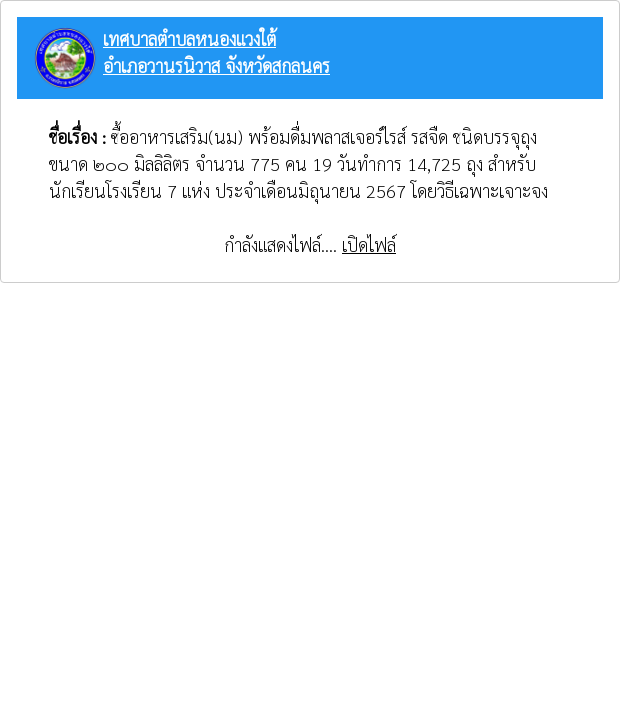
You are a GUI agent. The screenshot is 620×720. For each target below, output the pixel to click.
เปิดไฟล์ (369, 244)
